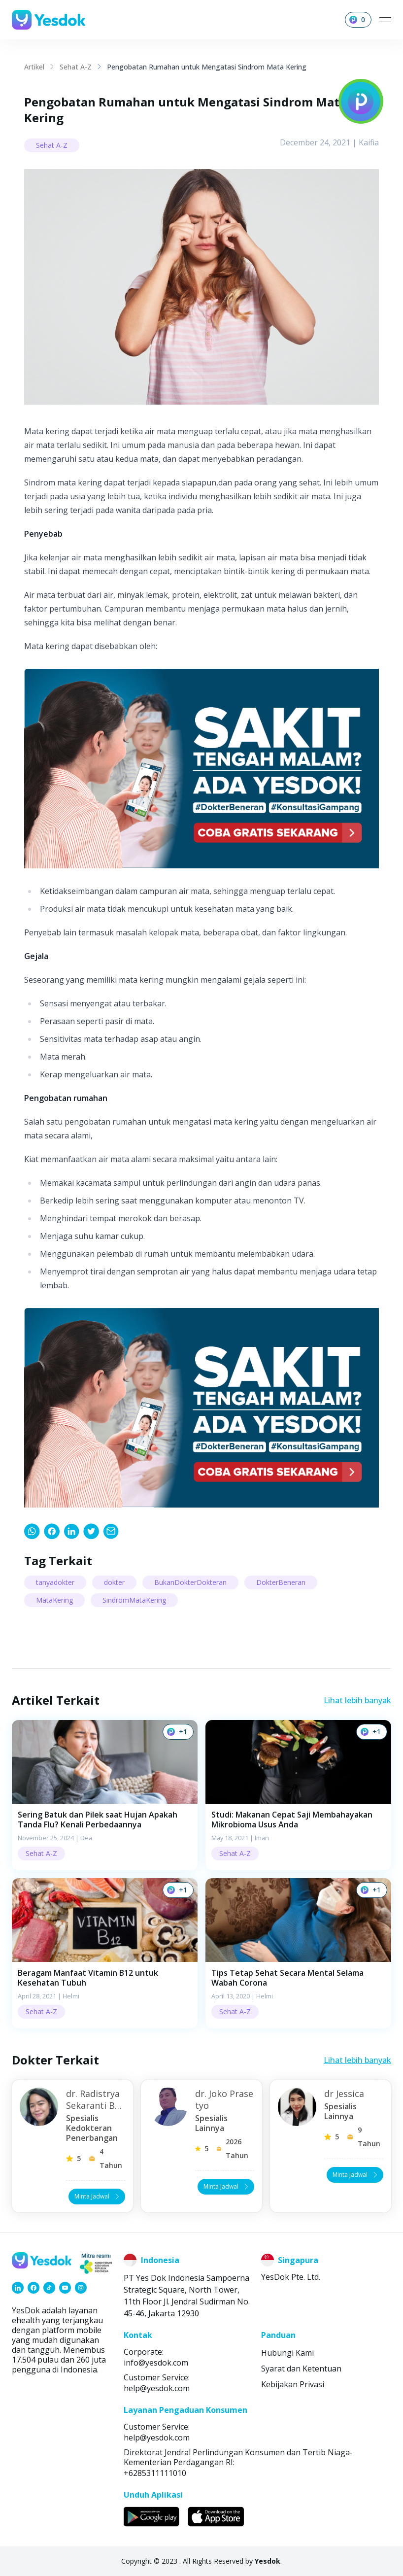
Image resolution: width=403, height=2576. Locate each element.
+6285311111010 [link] (155, 2473)
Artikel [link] (34, 66)
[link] (32, 1531)
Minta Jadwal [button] (97, 2196)
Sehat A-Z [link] (76, 66)
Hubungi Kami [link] (287, 2352)
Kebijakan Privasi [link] (292, 2384)
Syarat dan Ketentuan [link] (301, 2368)
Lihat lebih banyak (357, 1700)
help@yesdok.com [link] (157, 2388)
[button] (105, 1795)
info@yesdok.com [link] (156, 2362)
